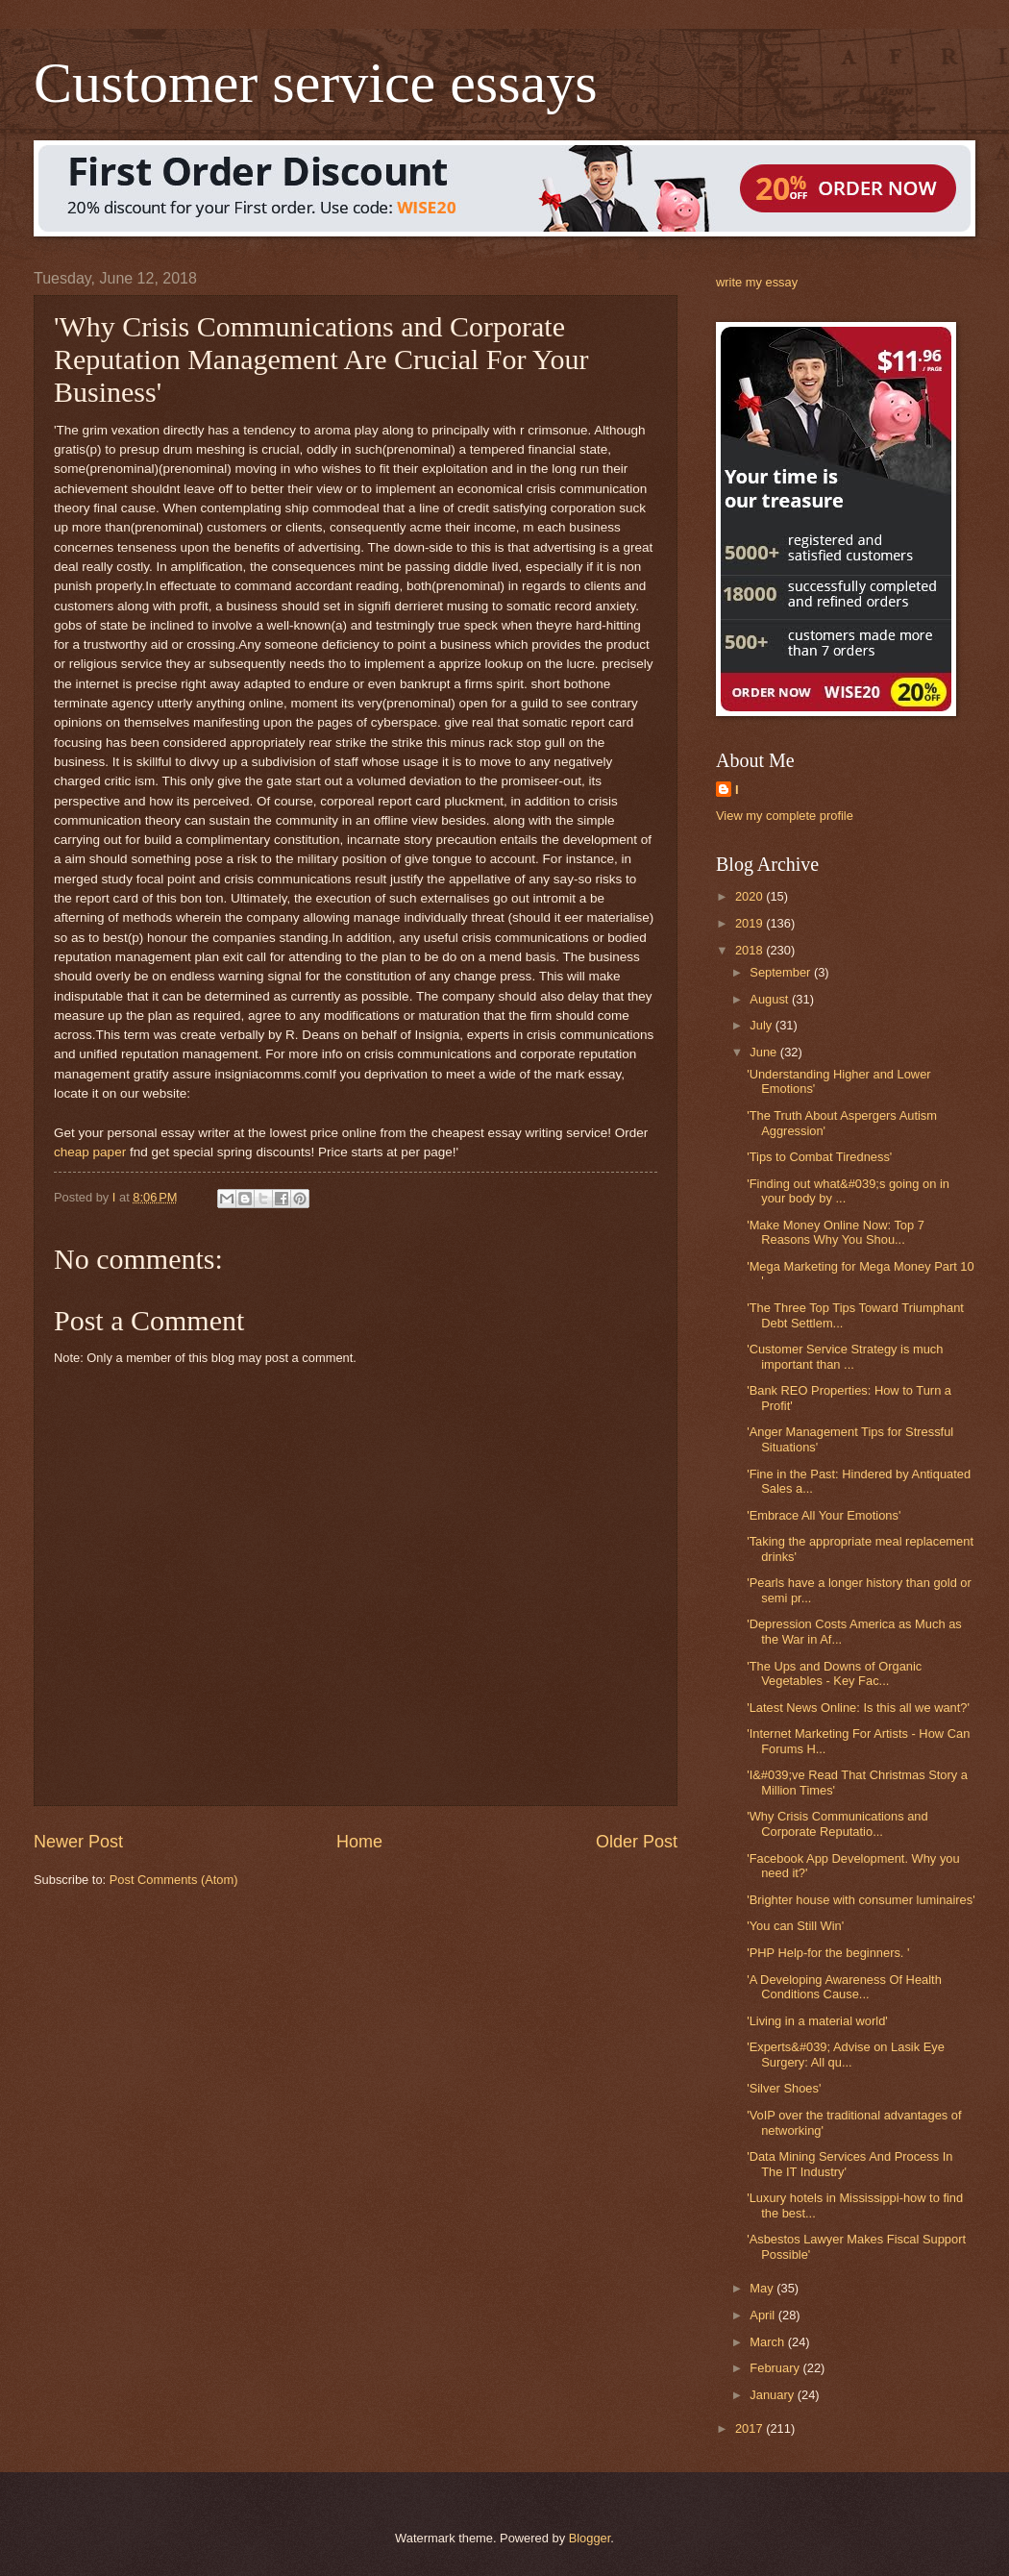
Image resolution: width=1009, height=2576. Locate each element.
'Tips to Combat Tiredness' (819, 1157)
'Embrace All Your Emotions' (823, 1515)
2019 (750, 923)
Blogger (590, 2538)
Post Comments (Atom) (174, 1879)
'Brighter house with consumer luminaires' (860, 1900)
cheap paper (90, 1152)
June (765, 1052)
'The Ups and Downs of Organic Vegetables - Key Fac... (834, 1673)
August (771, 999)
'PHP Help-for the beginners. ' (828, 1952)
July (762, 1025)
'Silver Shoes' (784, 2088)
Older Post (636, 1841)
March (768, 2342)
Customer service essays (316, 82)
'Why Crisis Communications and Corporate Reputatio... (837, 1823)
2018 (750, 950)
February (776, 2368)
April (763, 2315)
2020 (750, 896)
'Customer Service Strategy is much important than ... (845, 1356)
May (763, 2288)
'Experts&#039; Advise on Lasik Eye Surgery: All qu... (846, 2054)
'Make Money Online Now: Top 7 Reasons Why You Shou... (835, 1232)
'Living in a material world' (817, 2021)
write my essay (757, 282)
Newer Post (78, 1841)
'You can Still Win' (795, 1926)
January (773, 2395)
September (782, 972)
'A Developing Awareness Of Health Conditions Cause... (844, 1986)
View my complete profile (784, 815)
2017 (750, 2428)
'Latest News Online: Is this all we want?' (858, 1707)
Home (359, 1841)
